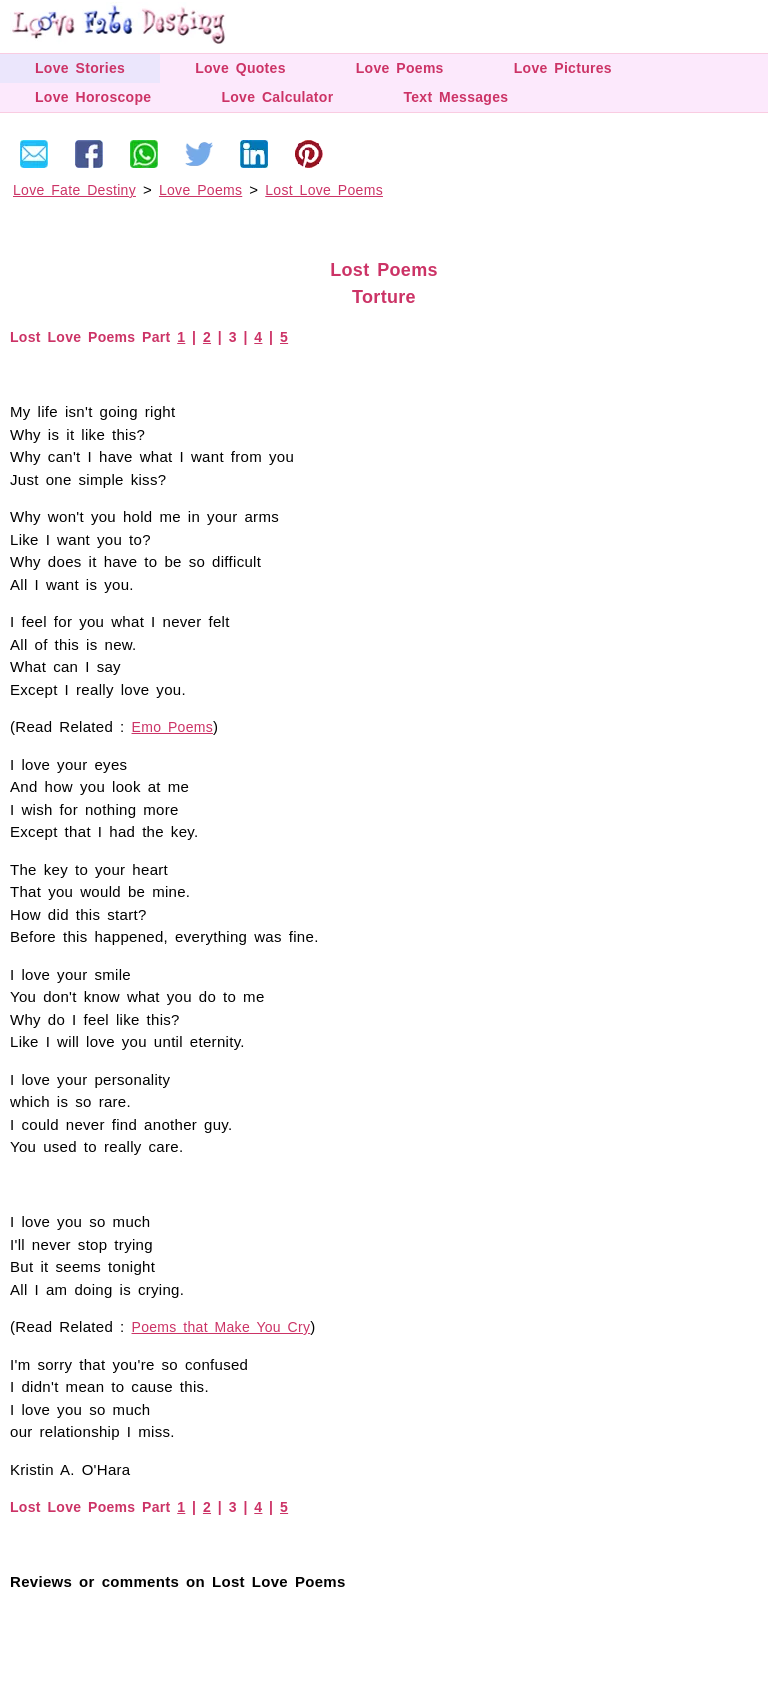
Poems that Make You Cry (221, 1327)
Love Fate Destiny (74, 190)
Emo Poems (172, 727)
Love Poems (400, 68)
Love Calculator (277, 97)
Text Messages (455, 97)
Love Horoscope (93, 97)
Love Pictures (563, 68)
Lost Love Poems (324, 190)
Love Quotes (240, 68)
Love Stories (80, 68)
